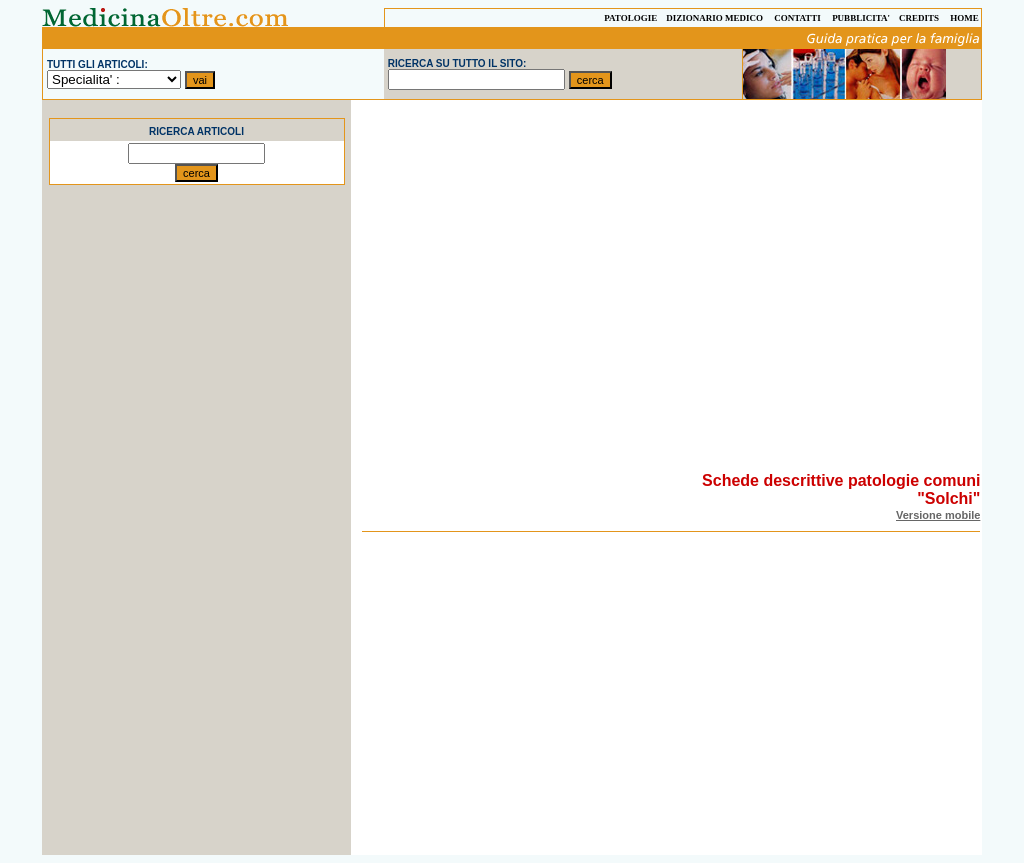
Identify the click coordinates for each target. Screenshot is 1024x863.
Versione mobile (938, 515)
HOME (964, 18)
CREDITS (919, 18)
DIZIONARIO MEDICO (714, 18)
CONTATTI (797, 18)
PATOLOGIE (630, 18)
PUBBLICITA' (861, 18)
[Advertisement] (197, 555)
